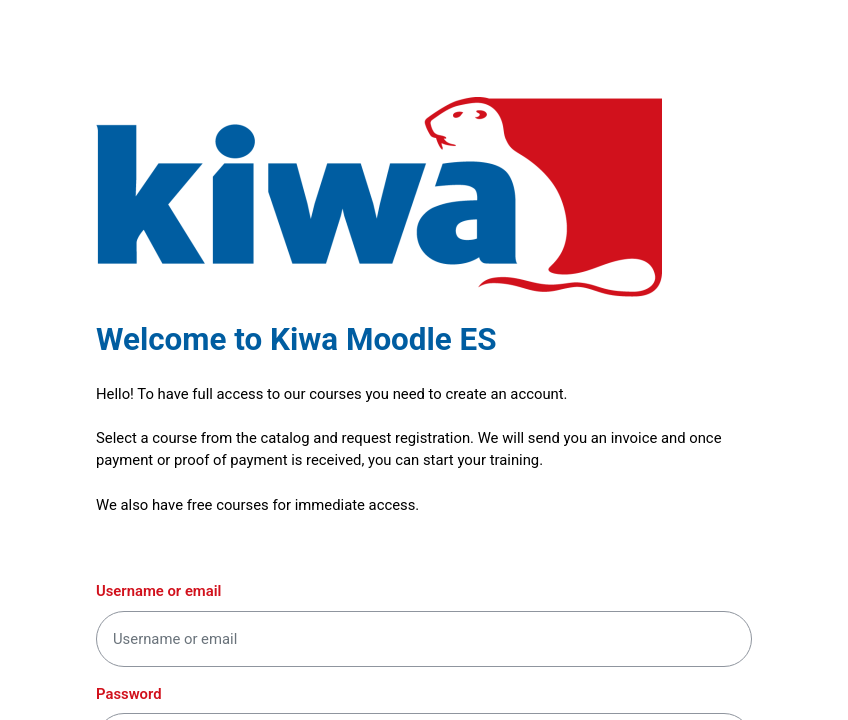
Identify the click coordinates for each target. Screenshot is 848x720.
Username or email (158, 591)
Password (129, 694)
